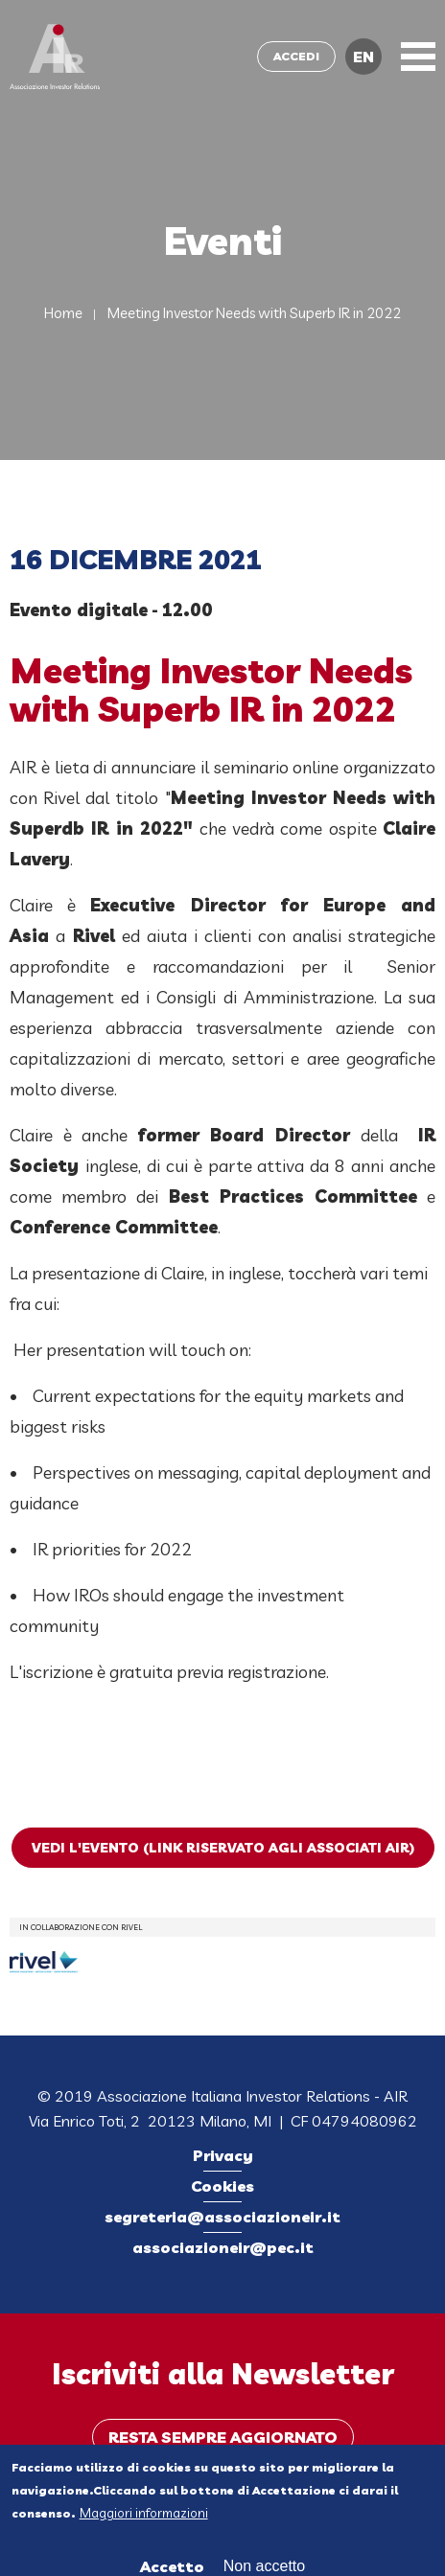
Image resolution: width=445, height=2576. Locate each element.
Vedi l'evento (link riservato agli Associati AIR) (223, 1847)
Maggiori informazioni (144, 2517)
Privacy (223, 2155)
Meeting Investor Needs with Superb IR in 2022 (254, 313)
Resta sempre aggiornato (223, 2437)
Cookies (222, 2186)
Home (63, 313)
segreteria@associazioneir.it (222, 2216)
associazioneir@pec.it (223, 2247)
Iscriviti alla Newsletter (223, 2374)
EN (363, 56)
